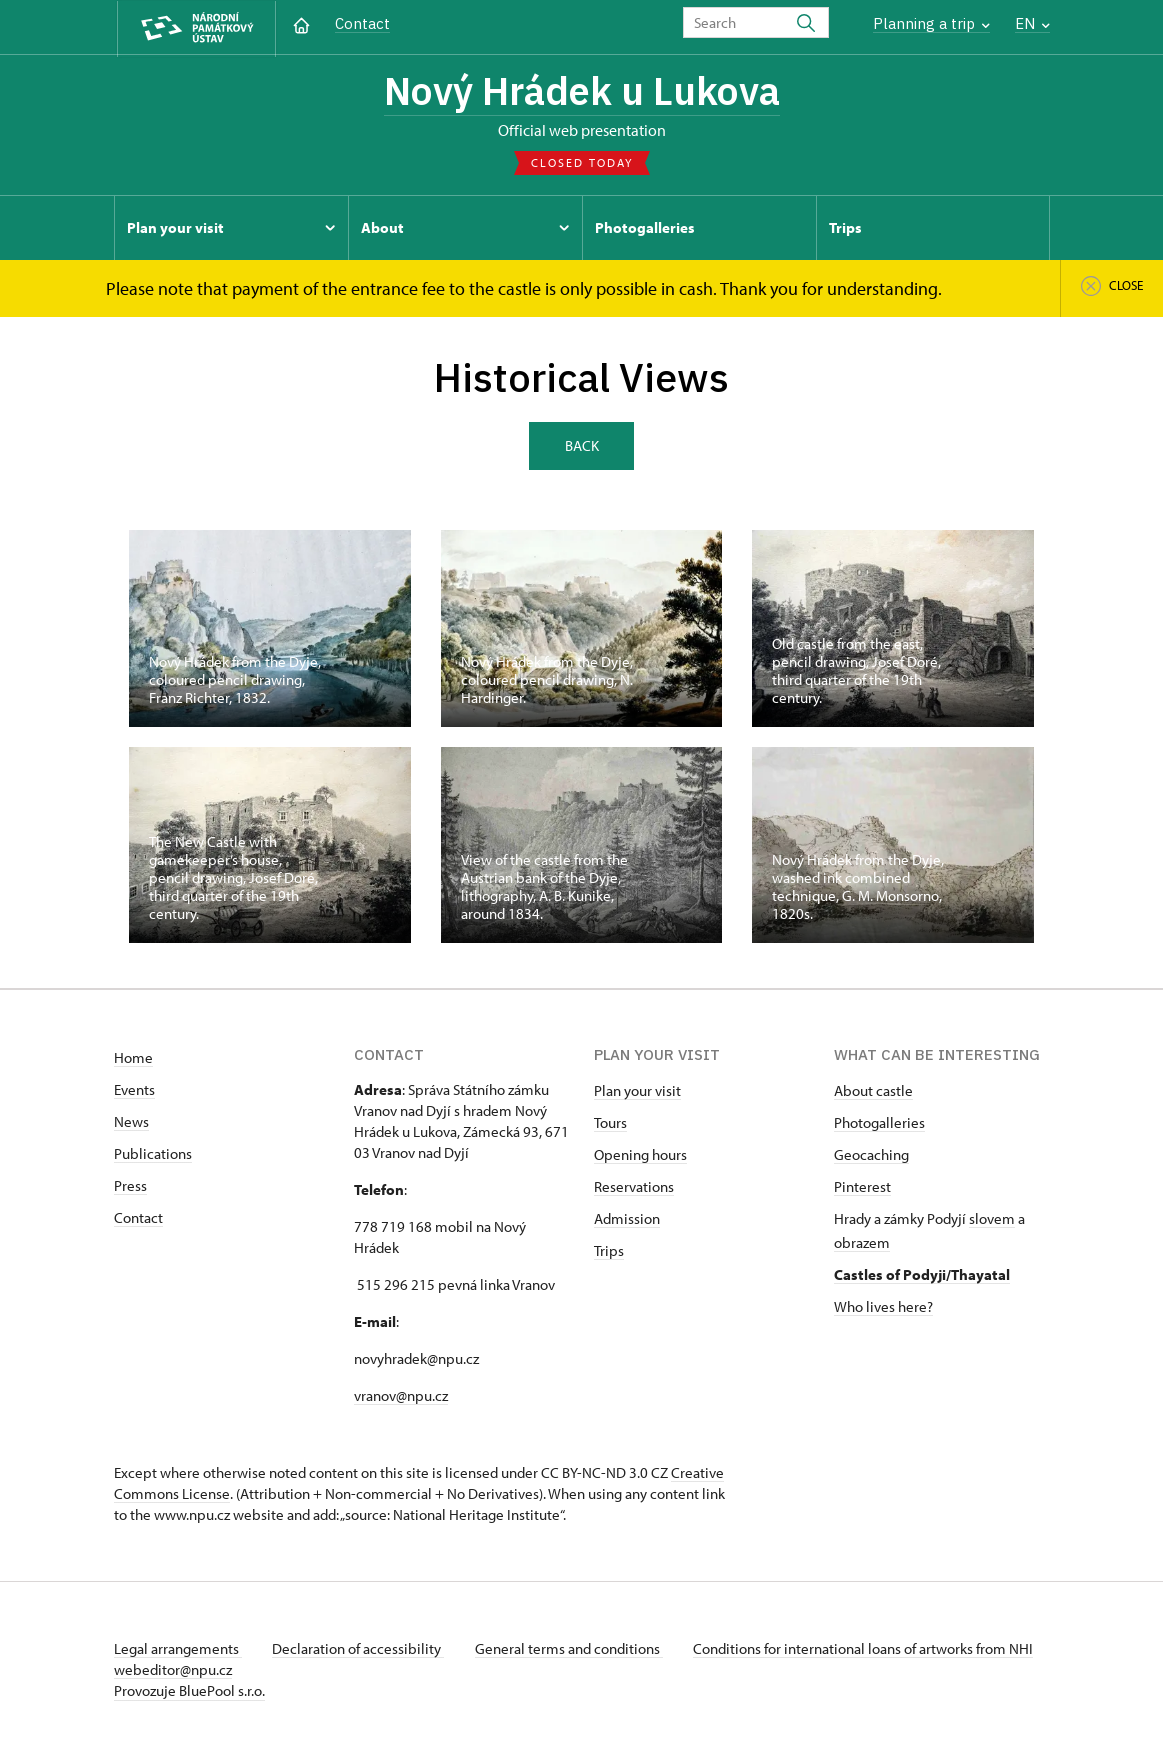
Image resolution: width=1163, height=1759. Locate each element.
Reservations (634, 1188)
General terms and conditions (572, 1650)
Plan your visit (637, 1092)
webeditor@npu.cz (232, 1671)
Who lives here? (883, 1308)
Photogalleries (879, 1124)
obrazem (862, 1244)
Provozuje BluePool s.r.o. (189, 1692)
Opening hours (640, 1156)
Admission (627, 1220)
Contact (362, 23)
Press (130, 1187)
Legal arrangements (178, 1650)
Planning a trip (931, 23)
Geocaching (871, 1156)
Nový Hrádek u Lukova (582, 92)
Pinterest (862, 1188)
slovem (992, 1220)
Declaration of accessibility (360, 1650)
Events (134, 1091)
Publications (153, 1155)
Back (582, 446)
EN (1032, 23)
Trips (609, 1252)
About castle (873, 1092)
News (131, 1123)
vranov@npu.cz (401, 1397)
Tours (610, 1124)
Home (133, 1059)
